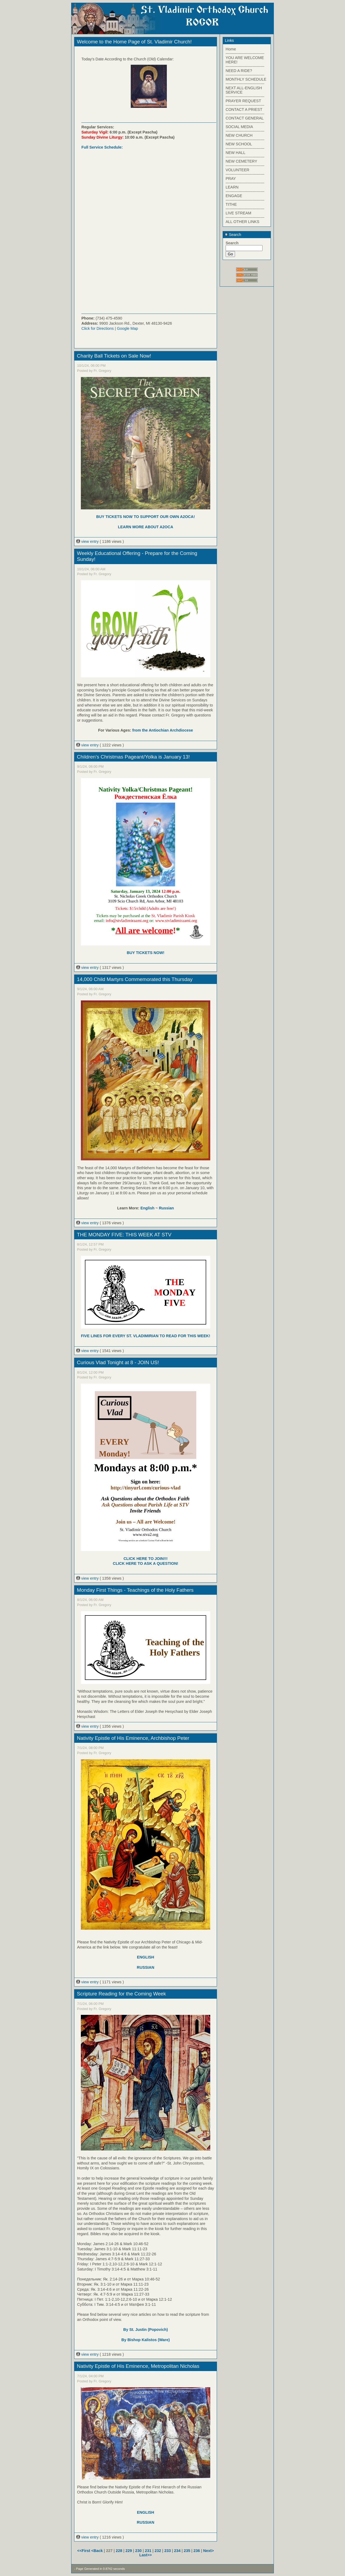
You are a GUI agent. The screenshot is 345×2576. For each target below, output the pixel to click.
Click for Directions (97, 328)
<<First (84, 2550)
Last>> (145, 2555)
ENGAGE (234, 196)
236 (197, 2550)
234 (177, 2550)
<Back (97, 2550)
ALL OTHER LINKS (242, 221)
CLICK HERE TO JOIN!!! (145, 1558)
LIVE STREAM (238, 213)
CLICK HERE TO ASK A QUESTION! (145, 1563)
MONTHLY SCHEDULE (246, 79)
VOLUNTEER (237, 170)
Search (233, 234)
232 (158, 2550)
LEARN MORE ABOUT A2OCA (145, 527)
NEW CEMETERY (241, 161)
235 (187, 2550)
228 (119, 2550)
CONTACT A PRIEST (244, 109)
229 (128, 2550)
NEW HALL (236, 152)
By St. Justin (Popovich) (145, 2329)
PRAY (231, 178)
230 (138, 2550)
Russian (166, 1208)
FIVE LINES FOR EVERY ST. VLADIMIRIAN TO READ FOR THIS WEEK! (145, 1336)
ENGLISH (145, 1957)
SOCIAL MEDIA (239, 127)
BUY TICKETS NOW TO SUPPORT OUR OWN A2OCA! (145, 516)
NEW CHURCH (239, 135)
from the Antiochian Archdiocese (162, 730)
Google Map (127, 328)
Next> (208, 2550)
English (147, 1208)
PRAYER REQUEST (243, 101)
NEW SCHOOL (239, 144)
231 (148, 2550)
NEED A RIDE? (239, 70)
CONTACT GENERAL (245, 118)
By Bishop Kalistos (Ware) (145, 2340)
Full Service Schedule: (102, 147)
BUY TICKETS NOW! (145, 953)
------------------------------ (245, 53)
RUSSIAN (145, 1967)
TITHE (231, 204)
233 (167, 2550)
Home (231, 49)
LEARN (232, 187)
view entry (88, 541)
